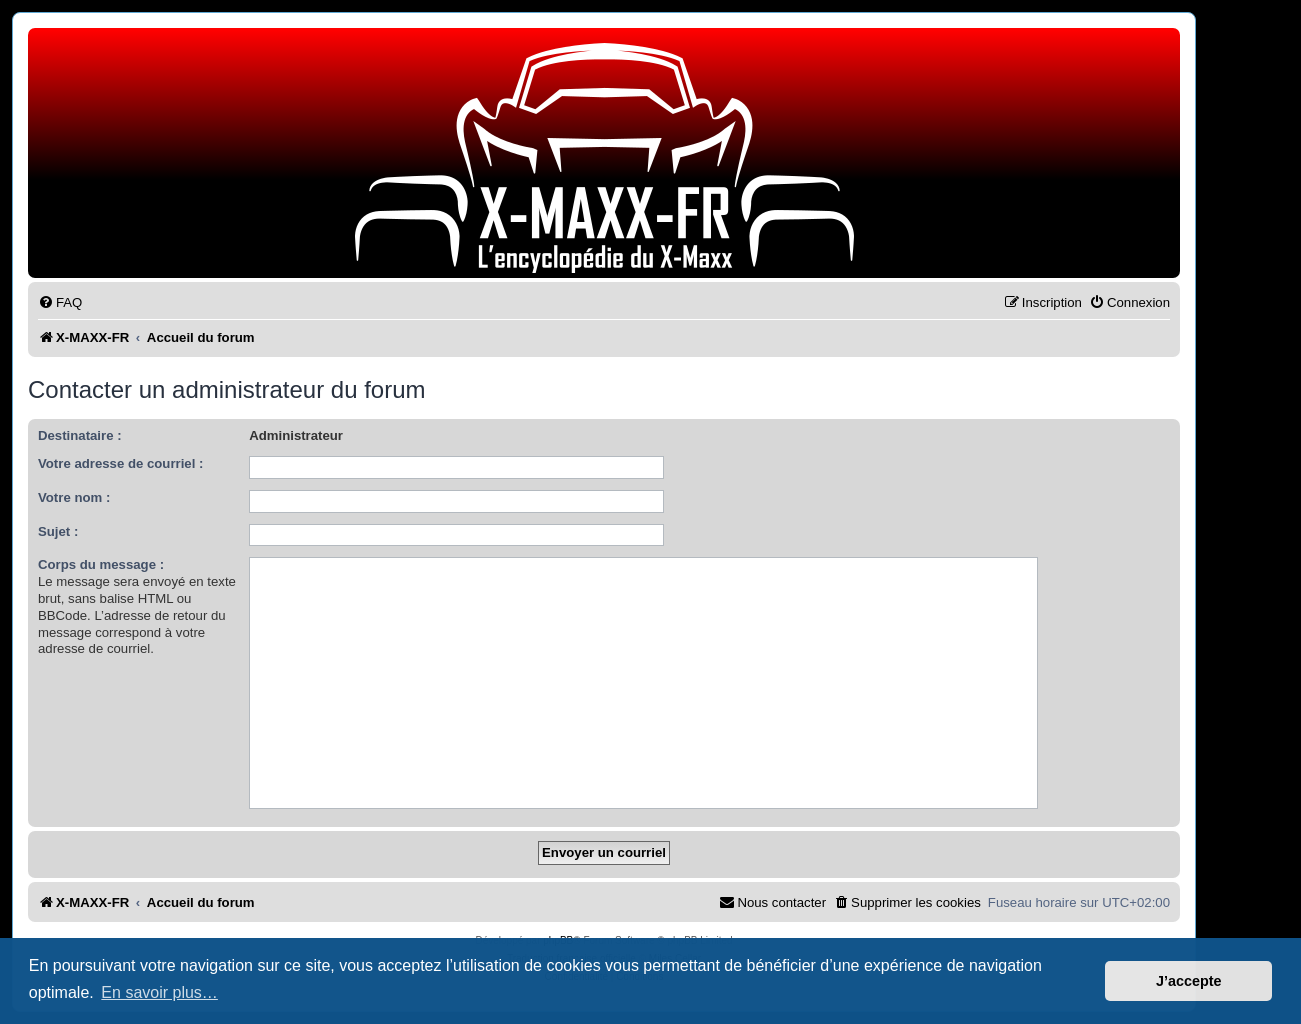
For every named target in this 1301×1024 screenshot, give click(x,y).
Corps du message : (101, 564)
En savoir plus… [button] (159, 992)
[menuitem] (60, 302)
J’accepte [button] (1189, 981)
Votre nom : (74, 497)
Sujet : (58, 531)
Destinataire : (80, 435)
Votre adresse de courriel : (120, 463)
